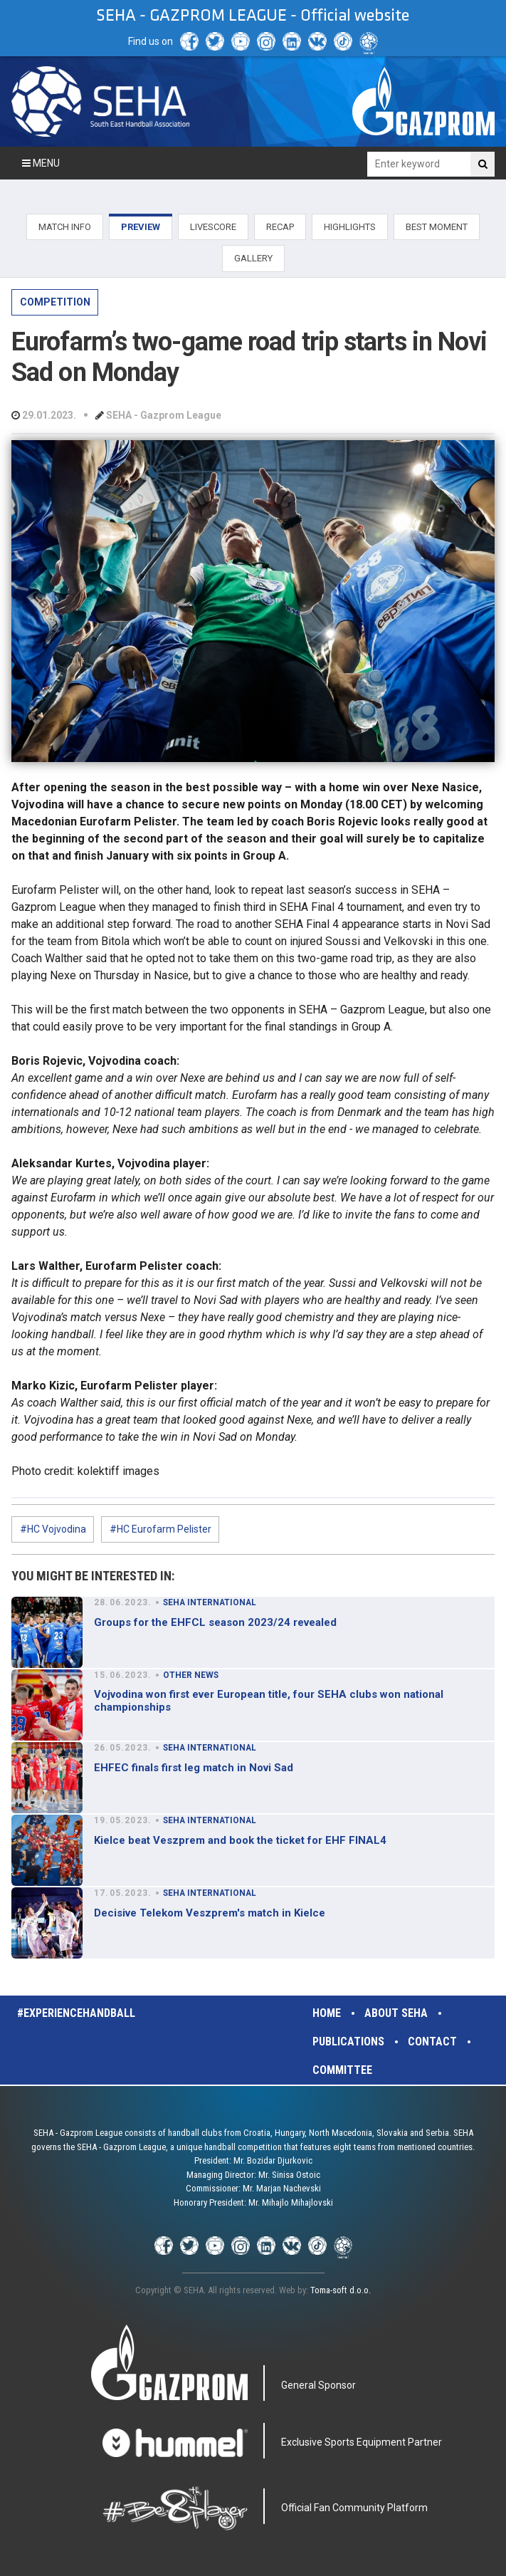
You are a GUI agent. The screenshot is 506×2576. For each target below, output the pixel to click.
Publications (348, 2041)
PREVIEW (140, 226)
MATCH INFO (64, 226)
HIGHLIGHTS (350, 226)
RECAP (280, 226)
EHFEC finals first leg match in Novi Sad (193, 1767)
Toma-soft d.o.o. (340, 2290)
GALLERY (253, 258)
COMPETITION (55, 302)
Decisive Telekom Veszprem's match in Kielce (209, 1913)
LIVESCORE (213, 226)
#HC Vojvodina (53, 1529)
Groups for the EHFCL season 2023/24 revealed (215, 1622)
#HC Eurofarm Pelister (160, 1529)
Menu (41, 163)
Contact (432, 2041)
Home (326, 2013)
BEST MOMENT (437, 226)
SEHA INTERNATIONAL (209, 1602)
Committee (342, 2070)
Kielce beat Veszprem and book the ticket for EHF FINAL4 (240, 1840)
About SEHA (396, 2013)
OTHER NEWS (190, 1675)
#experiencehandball (76, 2013)
